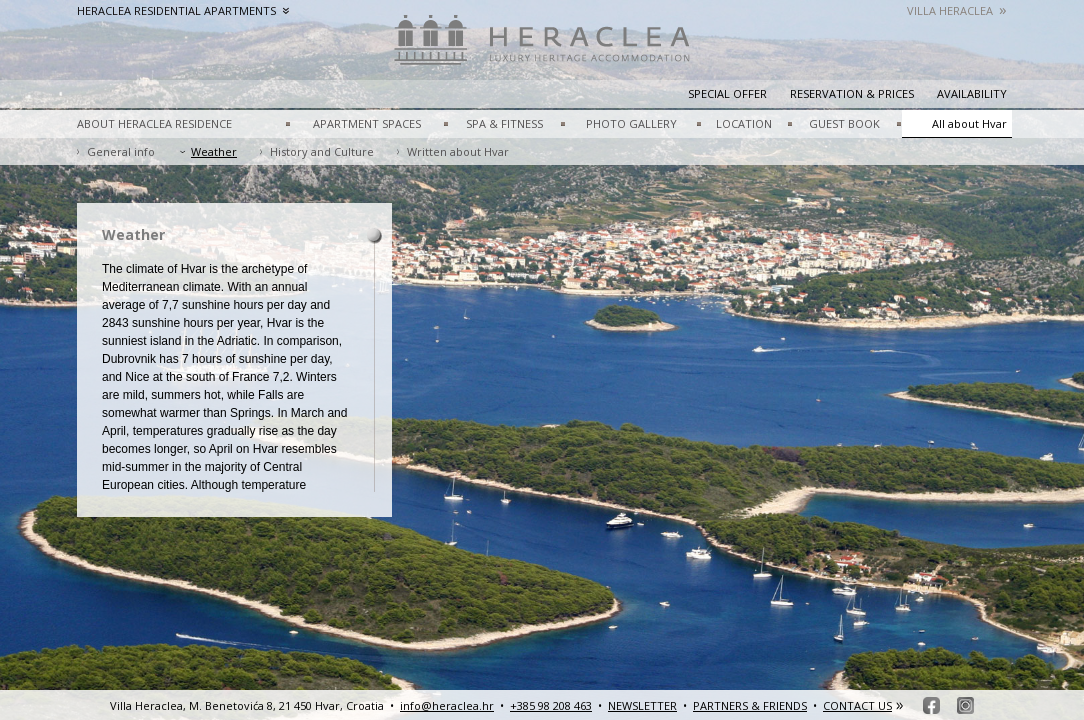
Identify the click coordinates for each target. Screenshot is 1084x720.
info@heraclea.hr (447, 705)
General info (121, 151)
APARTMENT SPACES (367, 123)
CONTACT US (857, 705)
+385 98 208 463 (551, 705)
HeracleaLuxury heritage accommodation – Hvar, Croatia (542, 50)
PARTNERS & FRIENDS (750, 705)
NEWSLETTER (642, 705)
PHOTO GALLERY (631, 123)
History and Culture (322, 151)
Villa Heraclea (957, 10)
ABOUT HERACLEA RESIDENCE (154, 123)
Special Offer (727, 93)
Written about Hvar (458, 151)
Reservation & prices (852, 93)
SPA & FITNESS (504, 123)
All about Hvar (969, 123)
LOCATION (744, 123)
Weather (214, 151)
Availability (972, 93)
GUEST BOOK (844, 123)
